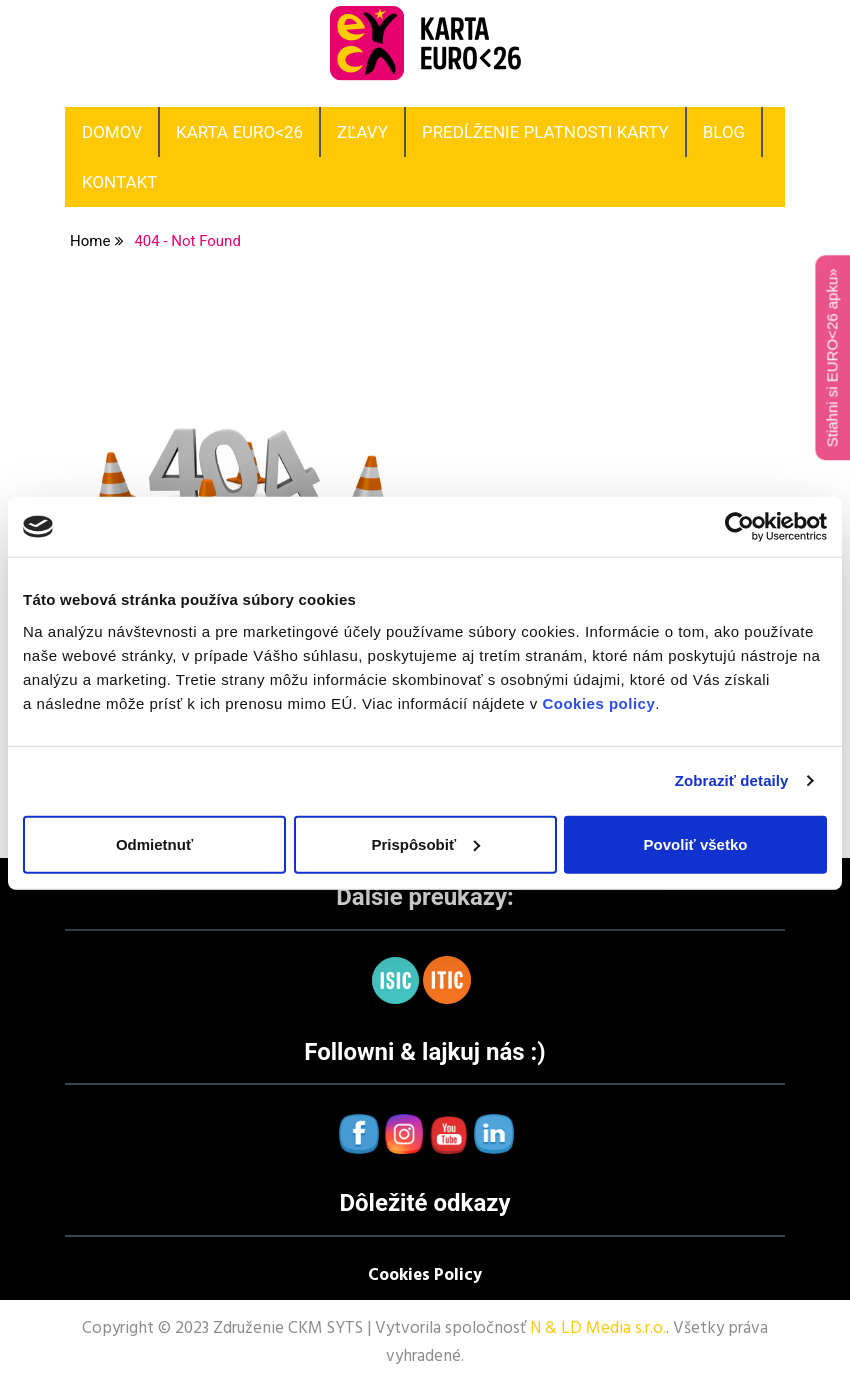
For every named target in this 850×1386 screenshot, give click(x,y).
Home (90, 241)
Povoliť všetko (696, 843)
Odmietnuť (154, 843)
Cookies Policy (425, 1275)
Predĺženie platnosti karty (545, 132)
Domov (112, 132)
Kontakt (119, 182)
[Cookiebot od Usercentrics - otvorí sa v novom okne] (739, 527)
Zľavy (362, 132)
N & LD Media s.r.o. (598, 1328)
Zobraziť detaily (732, 780)
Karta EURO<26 (239, 132)
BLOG (724, 132)
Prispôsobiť (425, 843)
